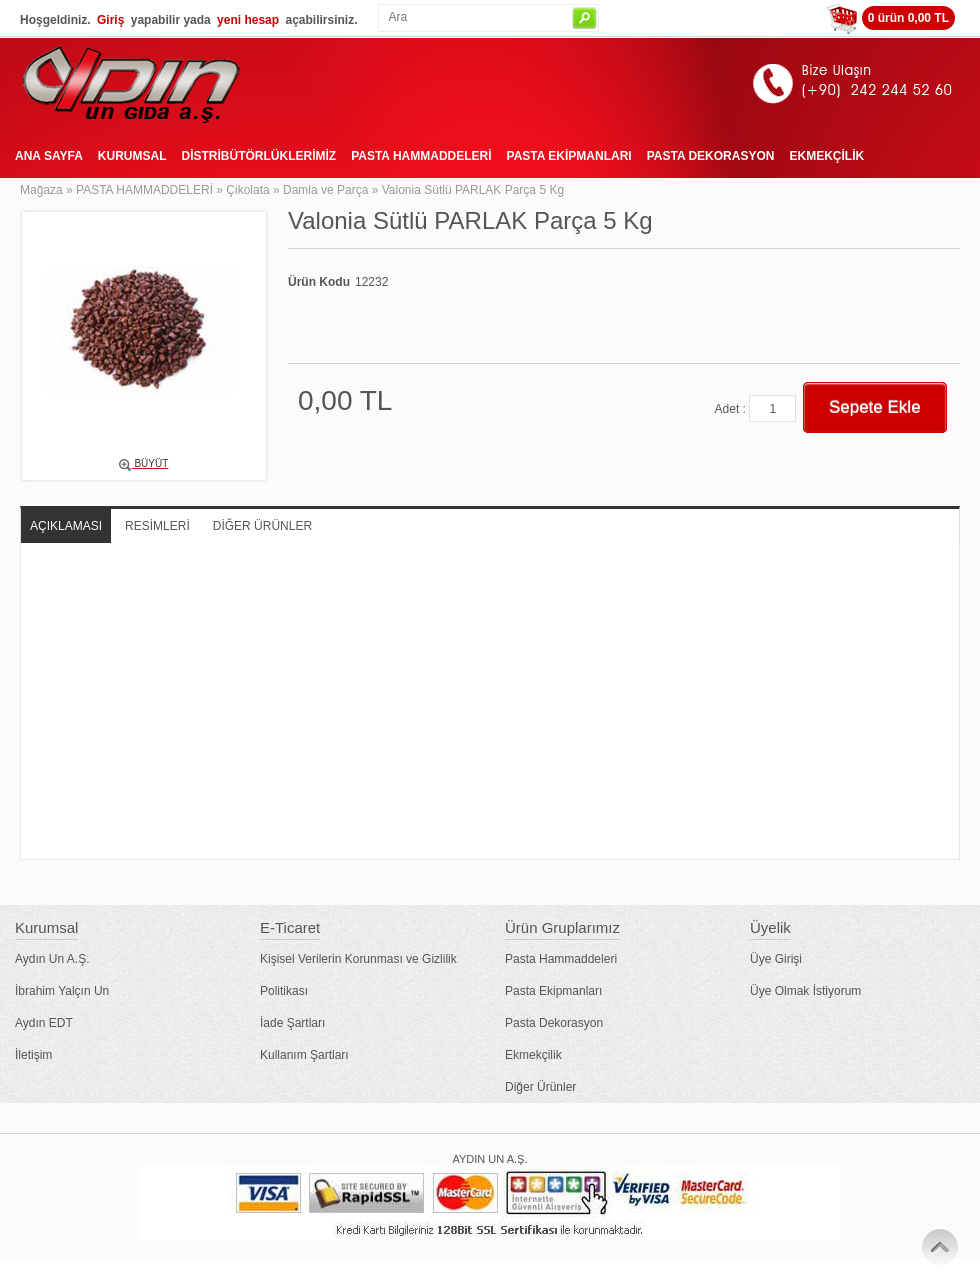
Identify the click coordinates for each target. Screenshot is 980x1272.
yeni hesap (248, 20)
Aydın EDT (44, 1023)
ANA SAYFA (49, 156)
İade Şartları (292, 1023)
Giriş (110, 20)
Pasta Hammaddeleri (561, 959)
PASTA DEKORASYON (711, 156)
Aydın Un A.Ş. (52, 959)
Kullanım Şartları (304, 1055)
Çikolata (247, 190)
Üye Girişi (776, 959)
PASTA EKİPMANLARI (569, 156)
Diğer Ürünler (540, 1087)
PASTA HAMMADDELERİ (421, 156)
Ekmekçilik (533, 1055)
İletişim (33, 1055)
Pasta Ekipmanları (553, 991)
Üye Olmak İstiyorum (805, 991)
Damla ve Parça (325, 190)
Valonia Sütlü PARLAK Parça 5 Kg (473, 190)
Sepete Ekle (875, 407)
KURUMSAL (132, 156)
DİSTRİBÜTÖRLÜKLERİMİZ (258, 156)
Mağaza (41, 190)
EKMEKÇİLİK (826, 156)
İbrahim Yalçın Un (62, 991)
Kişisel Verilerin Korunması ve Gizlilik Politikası (358, 975)
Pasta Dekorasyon (554, 1023)
